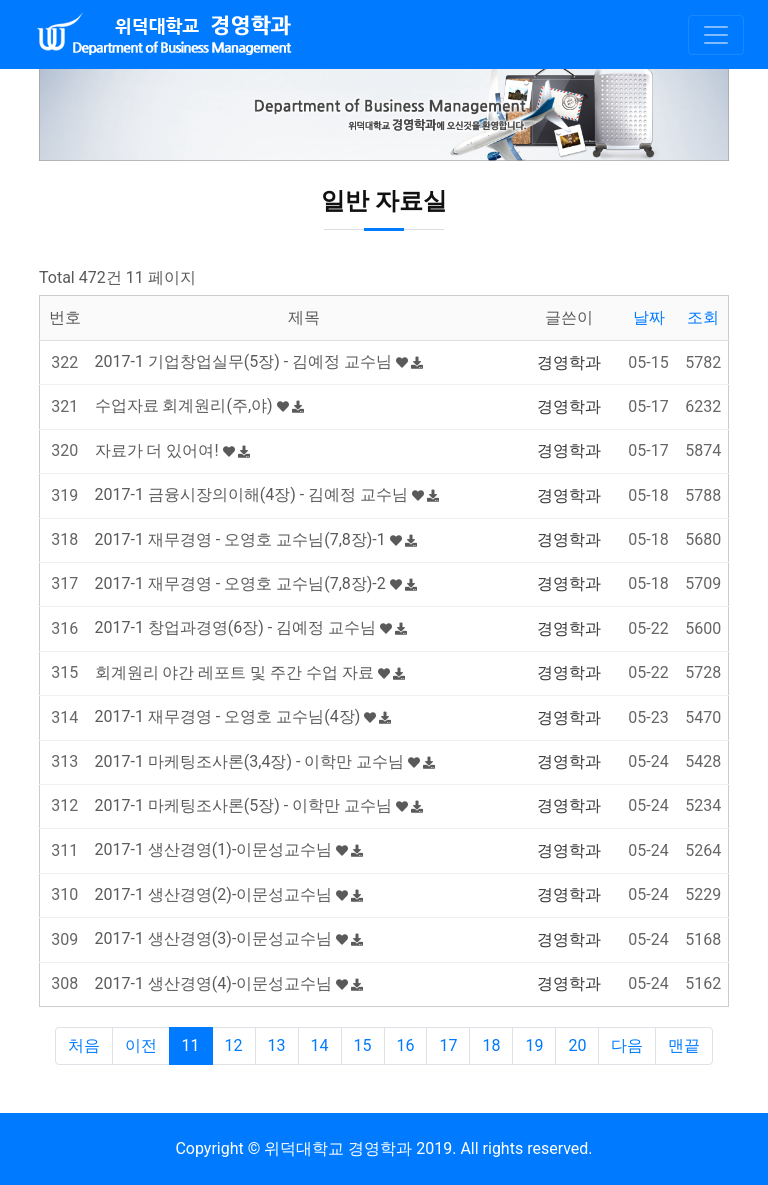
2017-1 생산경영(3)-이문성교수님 (229, 938)
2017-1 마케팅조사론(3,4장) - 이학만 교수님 (265, 761)
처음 (84, 1045)
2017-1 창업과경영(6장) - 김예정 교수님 (251, 627)
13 (277, 1045)
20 (577, 1045)
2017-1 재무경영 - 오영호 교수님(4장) (243, 716)
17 (448, 1045)
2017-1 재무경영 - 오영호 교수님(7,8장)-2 (256, 583)
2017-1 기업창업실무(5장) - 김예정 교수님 (259, 361)
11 (191, 1045)
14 (320, 1045)
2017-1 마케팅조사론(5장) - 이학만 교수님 (259, 805)
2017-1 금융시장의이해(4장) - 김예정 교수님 (267, 494)
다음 (627, 1045)
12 (234, 1045)
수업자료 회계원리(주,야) (199, 405)
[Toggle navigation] (716, 35)
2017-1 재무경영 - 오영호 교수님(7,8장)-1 (256, 539)
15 (363, 1045)
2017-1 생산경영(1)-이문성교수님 (229, 849)
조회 (703, 317)
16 (406, 1045)
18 (491, 1045)
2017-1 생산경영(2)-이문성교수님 (229, 894)
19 (534, 1045)
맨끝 (684, 1045)
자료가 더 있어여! (172, 450)
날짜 (649, 317)
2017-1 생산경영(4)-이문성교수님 (229, 983)
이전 (141, 1045)
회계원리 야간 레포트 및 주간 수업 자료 (250, 672)
